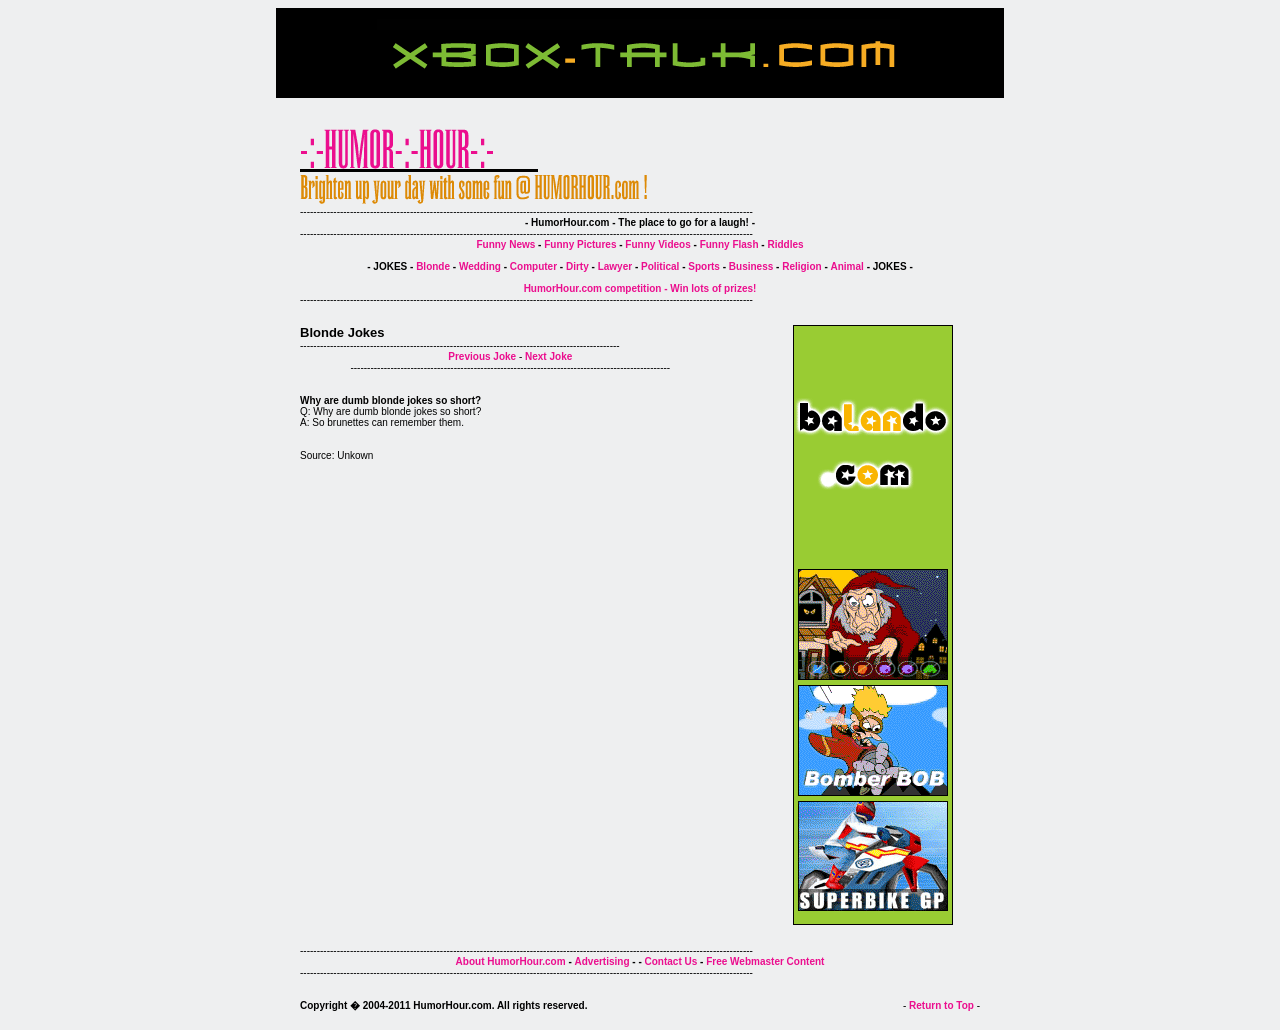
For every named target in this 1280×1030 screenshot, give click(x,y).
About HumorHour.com (511, 961)
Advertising (602, 961)
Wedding (480, 266)
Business (751, 266)
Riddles (785, 244)
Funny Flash (729, 244)
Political (660, 266)
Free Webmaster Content (765, 961)
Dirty (577, 266)
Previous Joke (482, 356)
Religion (801, 266)
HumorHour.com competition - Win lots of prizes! (640, 288)
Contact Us (671, 961)
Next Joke (548, 356)
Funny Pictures (580, 244)
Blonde (433, 266)
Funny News (505, 244)
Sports (704, 266)
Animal (847, 266)
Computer (533, 266)
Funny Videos (657, 244)
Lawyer (615, 266)
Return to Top (941, 1005)
